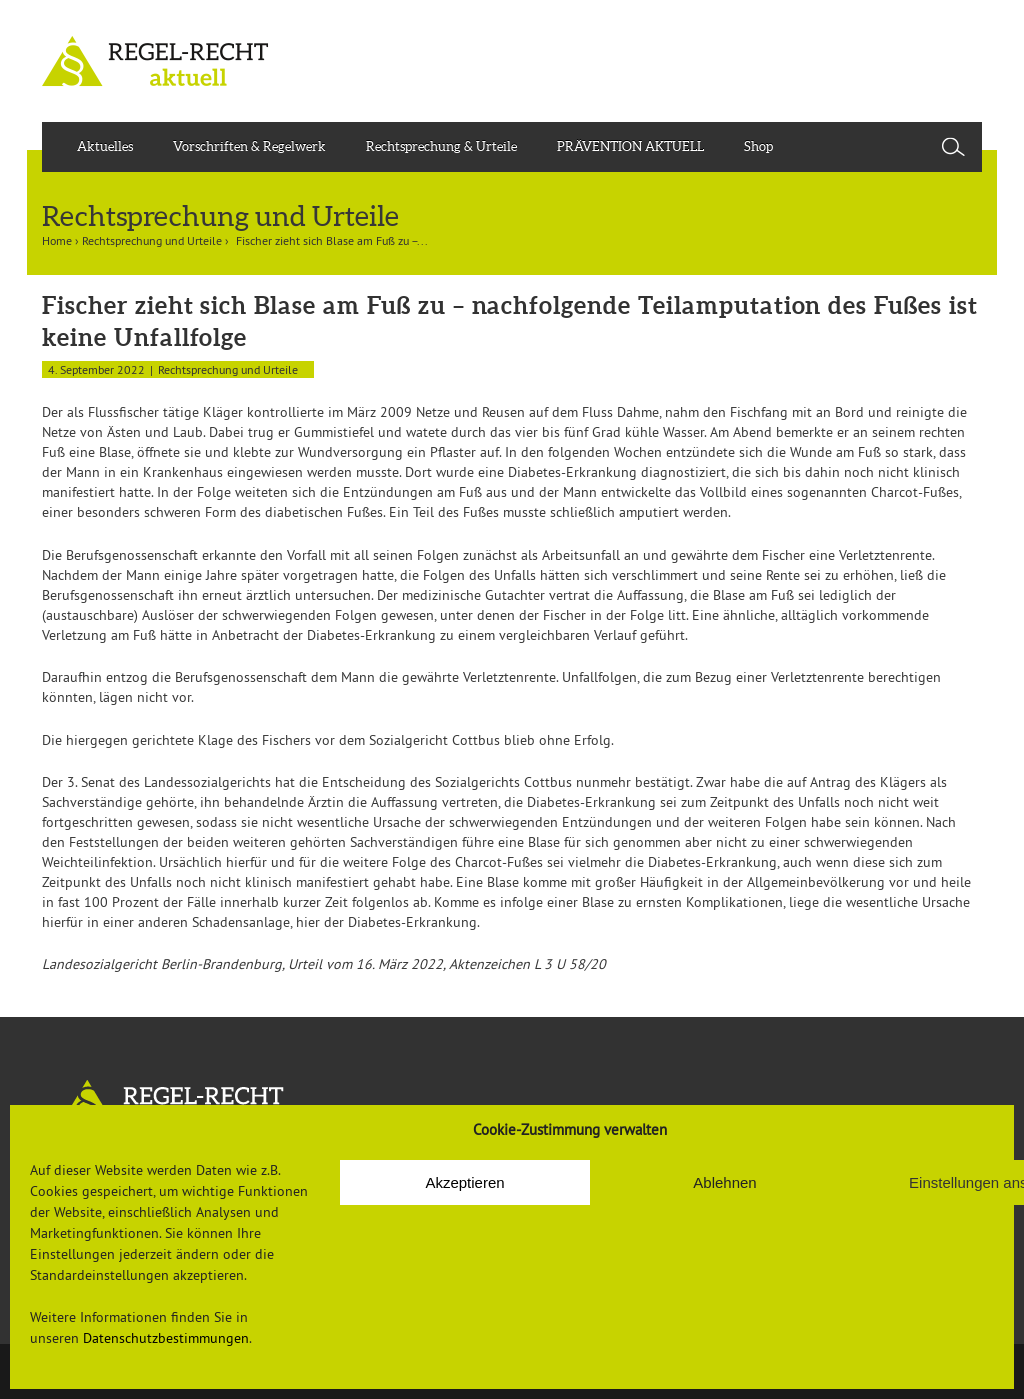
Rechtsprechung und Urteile (152, 240)
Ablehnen (724, 1182)
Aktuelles (105, 146)
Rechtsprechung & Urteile (441, 146)
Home (57, 240)
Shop (758, 146)
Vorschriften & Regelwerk (249, 146)
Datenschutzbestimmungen (166, 1338)
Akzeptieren (464, 1182)
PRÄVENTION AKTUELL (630, 146)
